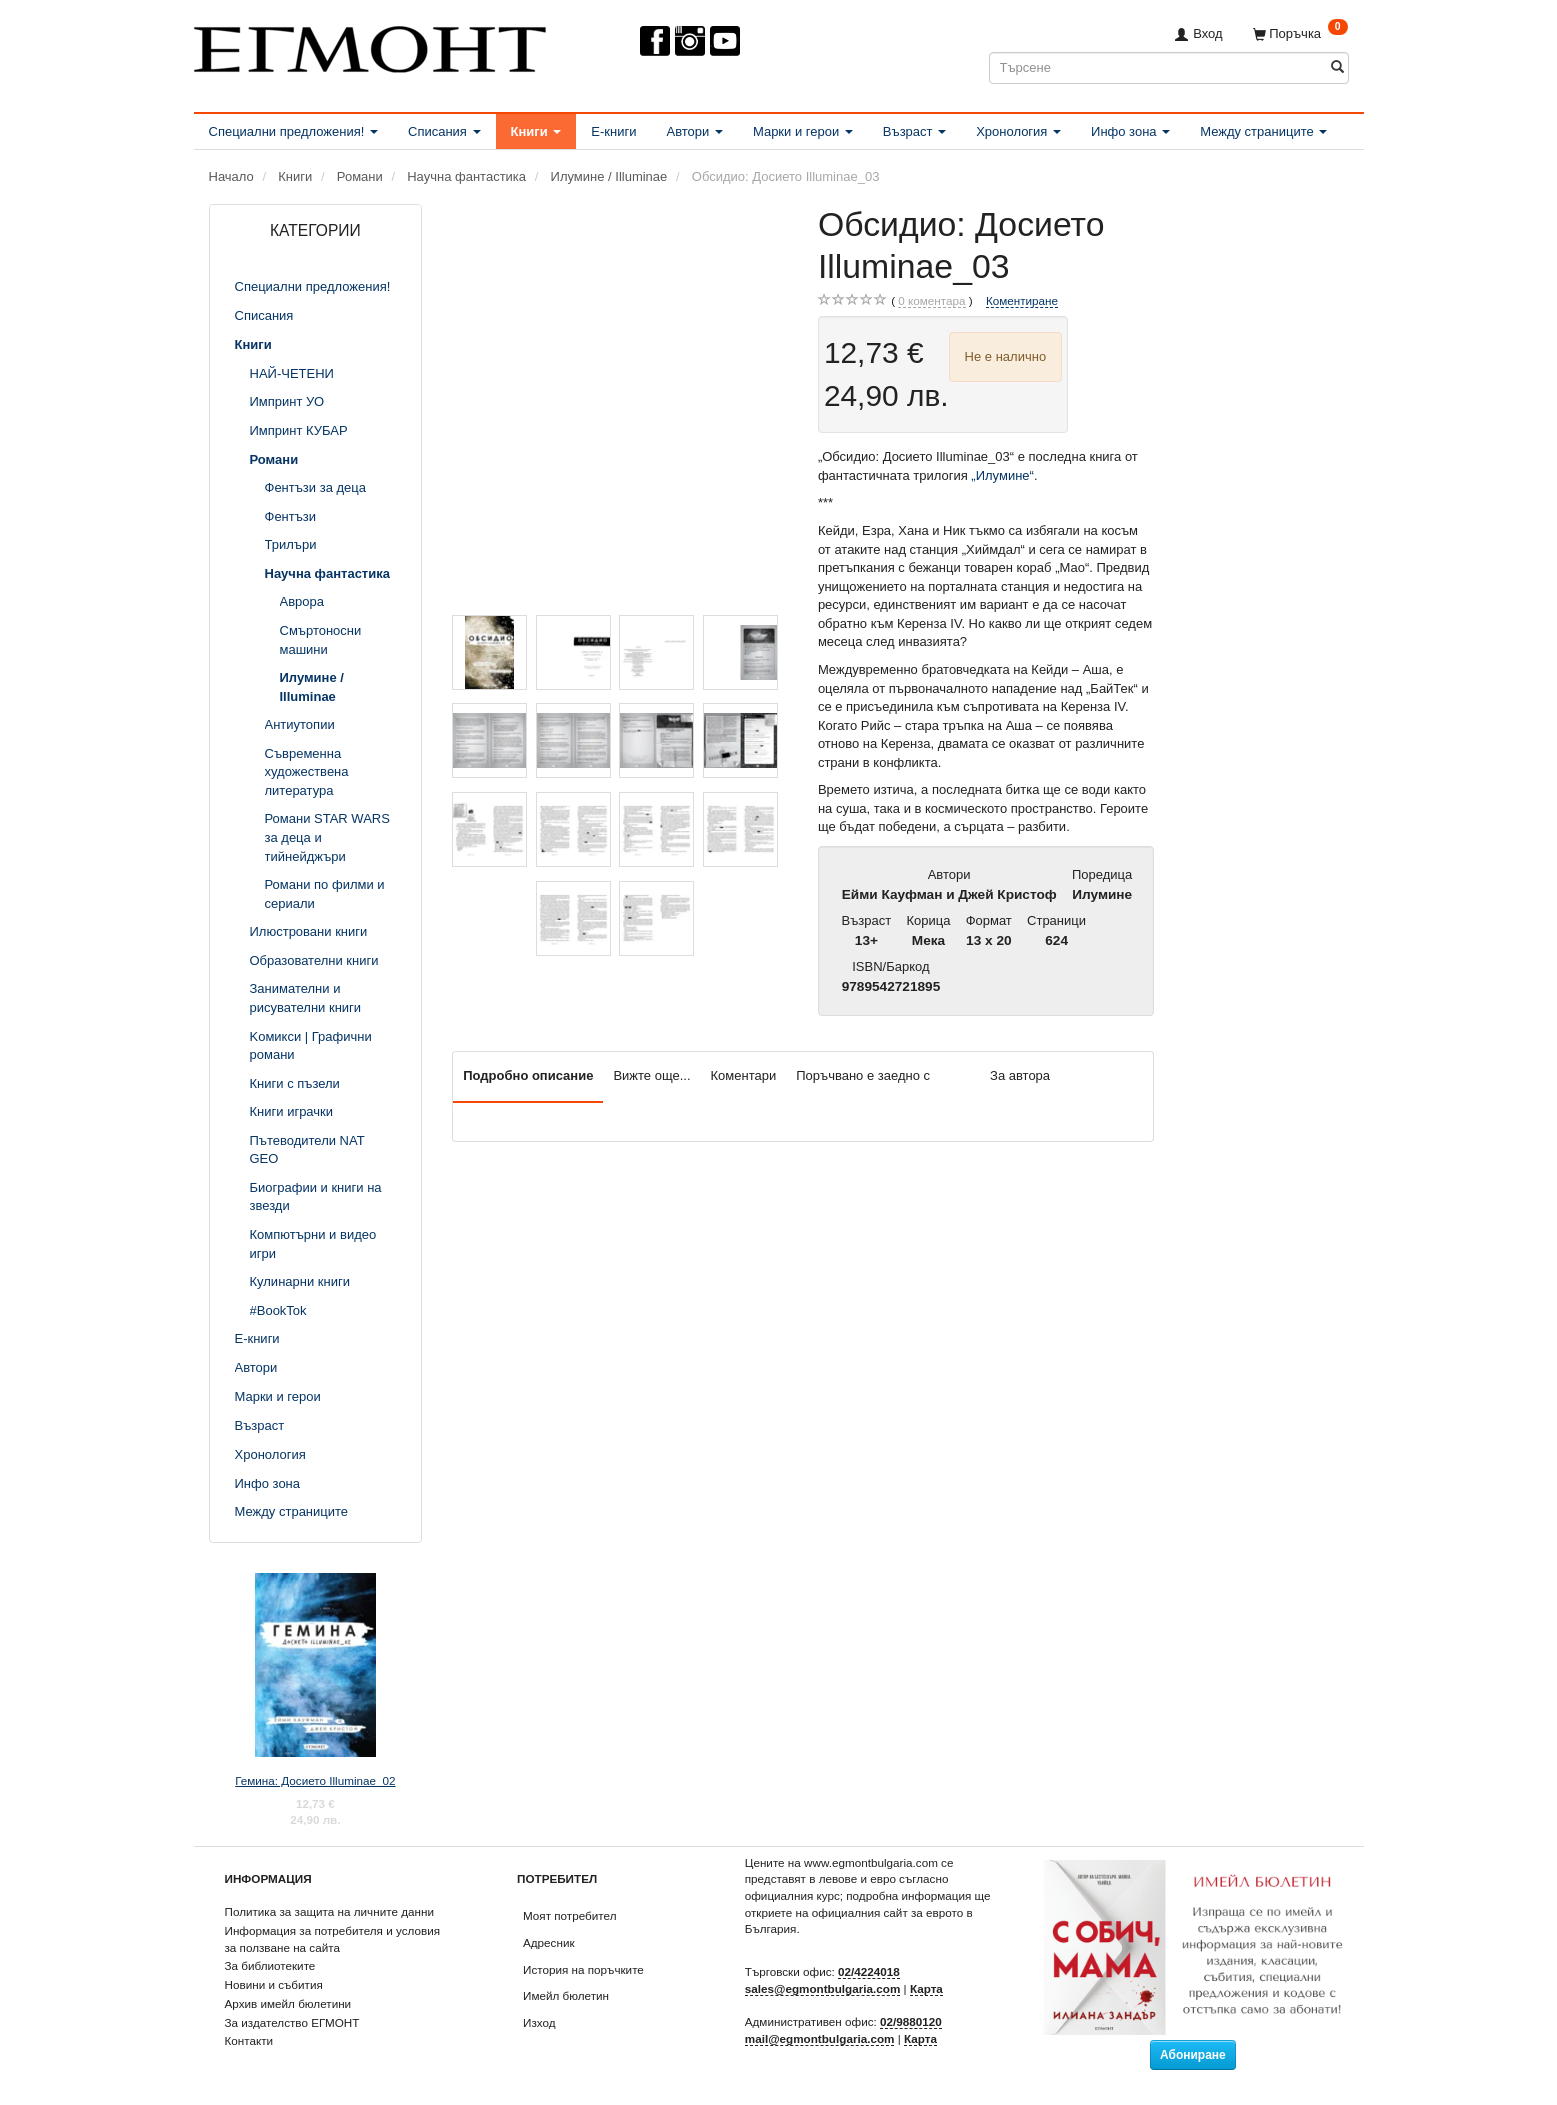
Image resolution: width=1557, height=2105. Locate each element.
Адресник (549, 1942)
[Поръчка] (1300, 33)
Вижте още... (651, 1075)
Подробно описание (528, 1075)
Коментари (744, 1075)
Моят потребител (569, 1915)
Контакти (249, 2040)
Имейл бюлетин (566, 1995)
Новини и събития (274, 1984)
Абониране (1193, 2055)
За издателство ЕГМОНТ (292, 2022)
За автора (1020, 1075)
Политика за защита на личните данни (329, 1911)
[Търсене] (1337, 67)
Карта (926, 1988)
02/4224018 (869, 1971)
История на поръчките (583, 1969)
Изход (539, 2022)
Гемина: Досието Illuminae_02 (315, 1780)
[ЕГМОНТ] (370, 45)
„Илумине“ (1002, 475)
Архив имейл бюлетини (288, 2003)
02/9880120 (911, 2021)
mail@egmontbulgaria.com (820, 2038)
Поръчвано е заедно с (863, 1075)
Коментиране (1022, 300)
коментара (931, 301)
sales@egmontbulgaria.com (823, 1988)
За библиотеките (270, 1965)
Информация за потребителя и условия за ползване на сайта (333, 1939)
